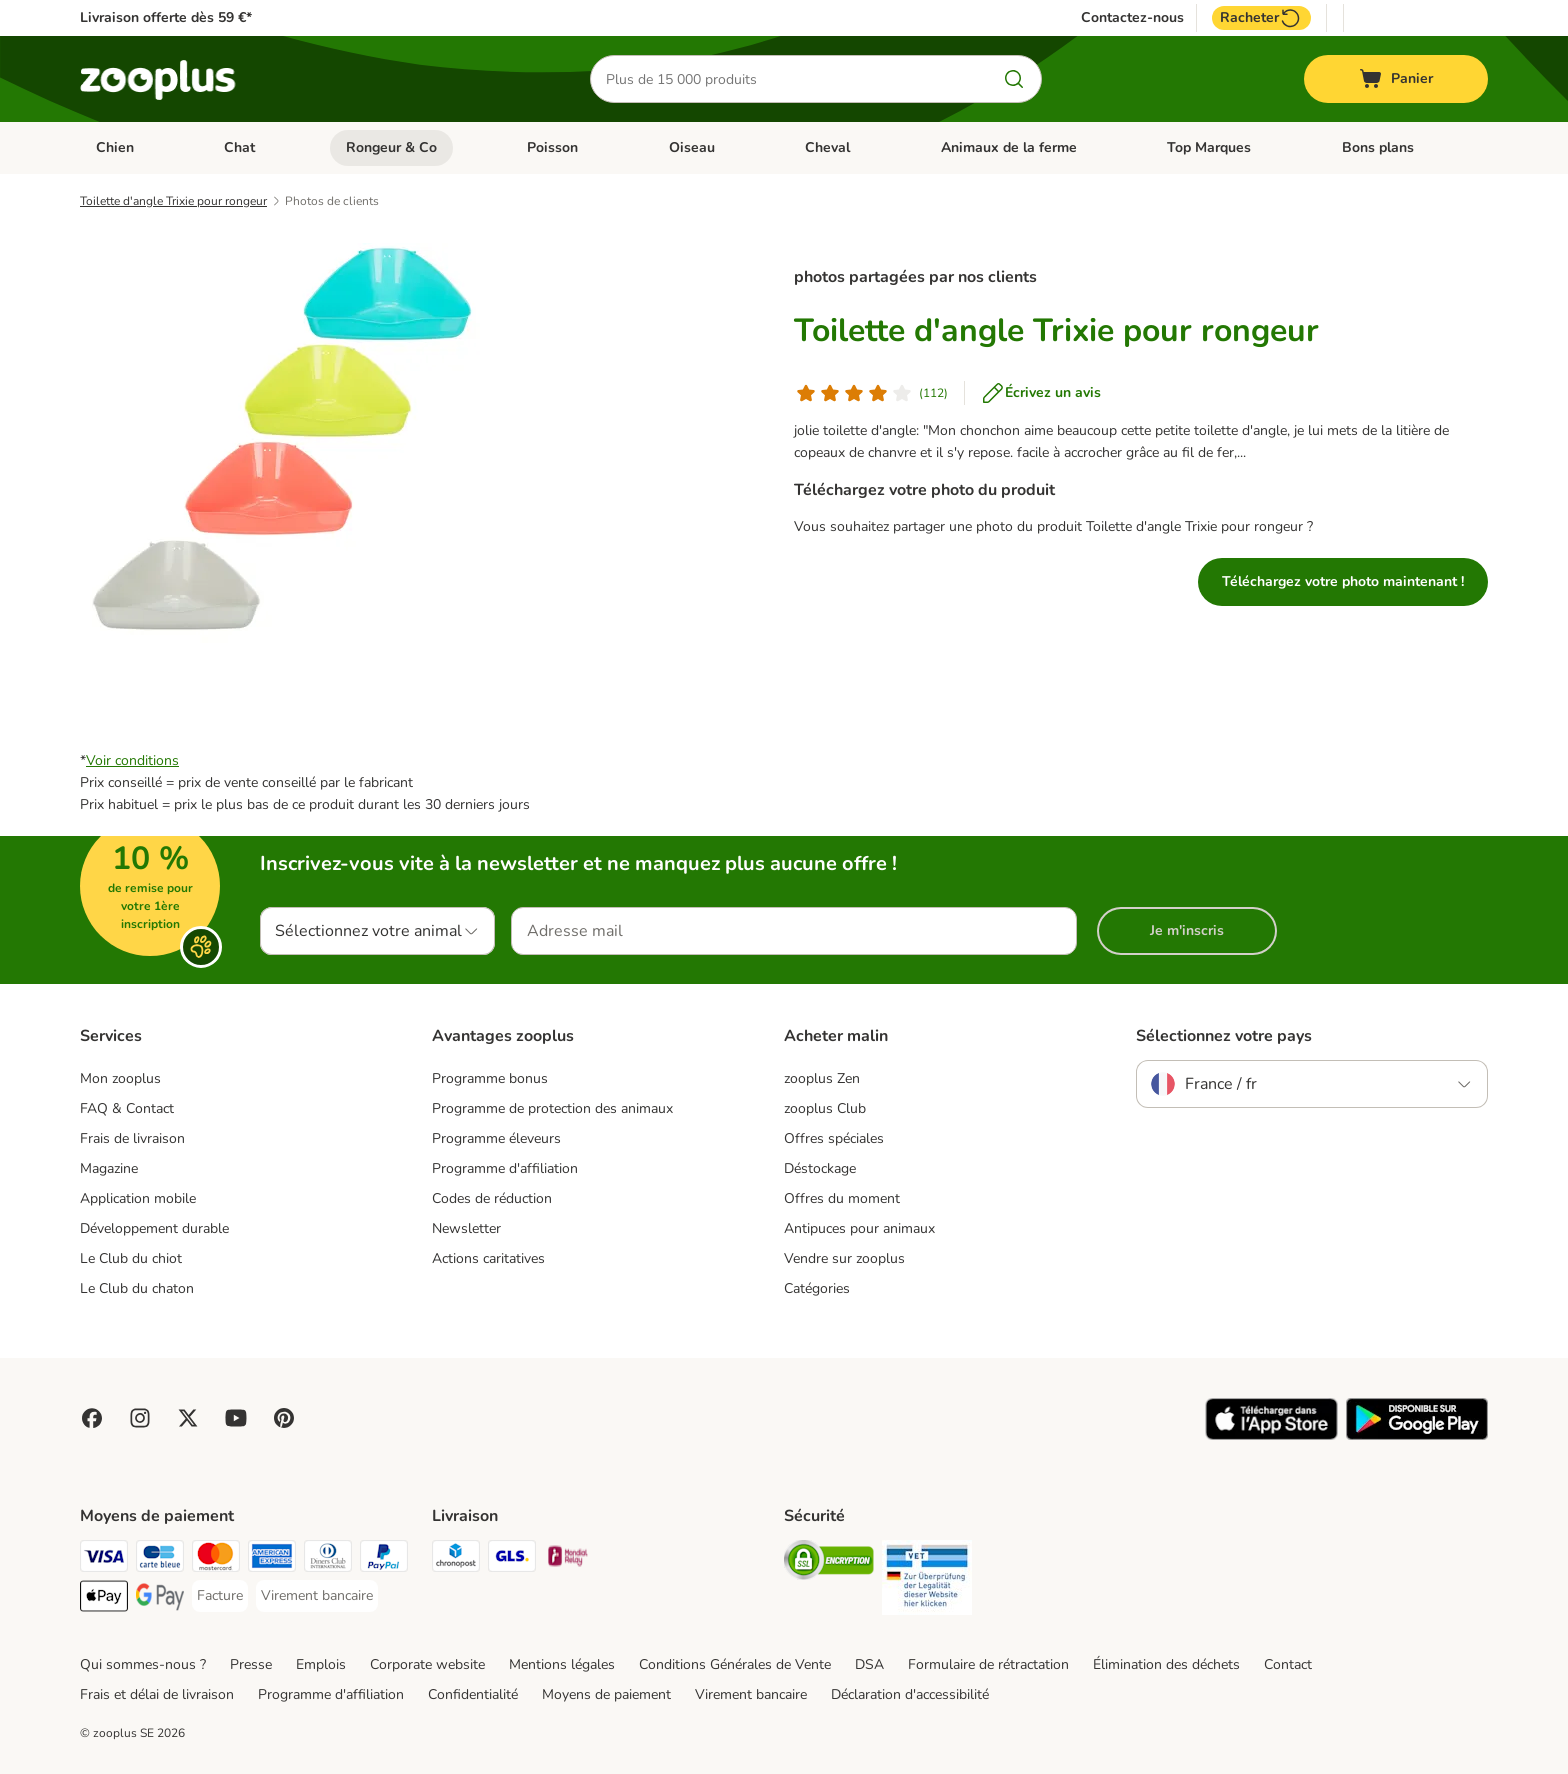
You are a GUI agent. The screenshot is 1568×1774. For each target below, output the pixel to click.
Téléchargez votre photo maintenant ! (1343, 581)
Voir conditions (132, 760)
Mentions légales (562, 1664)
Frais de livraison (132, 1138)
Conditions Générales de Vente (735, 1664)
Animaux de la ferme (1009, 147)
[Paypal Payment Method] (384, 1559)
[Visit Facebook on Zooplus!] (92, 1418)
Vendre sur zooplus (844, 1258)
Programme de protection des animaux (552, 1108)
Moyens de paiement (606, 1694)
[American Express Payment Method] (272, 1559)
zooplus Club (825, 1108)
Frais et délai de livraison (157, 1694)
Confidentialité (473, 1694)
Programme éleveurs (496, 1138)
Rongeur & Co (391, 147)
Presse (251, 1664)
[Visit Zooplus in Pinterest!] (284, 1418)
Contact (1288, 1664)
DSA (869, 1664)
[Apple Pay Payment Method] (104, 1599)
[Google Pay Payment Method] (160, 1599)
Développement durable (154, 1228)
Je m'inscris (1187, 930)
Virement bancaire (751, 1694)
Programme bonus (490, 1078)
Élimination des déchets (1166, 1664)
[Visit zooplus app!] (1271, 1435)
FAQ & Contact (127, 1108)
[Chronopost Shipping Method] (456, 1559)
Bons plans (1378, 147)
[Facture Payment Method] (220, 1596)
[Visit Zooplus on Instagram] (140, 1418)
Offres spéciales (834, 1138)
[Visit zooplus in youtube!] (236, 1418)
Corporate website (427, 1664)
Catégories (817, 1288)
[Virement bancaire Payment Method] (317, 1596)
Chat (239, 147)
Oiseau (692, 147)
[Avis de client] (871, 393)
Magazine (109, 1168)
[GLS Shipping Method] (512, 1559)
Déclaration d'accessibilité (910, 1694)
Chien (115, 147)
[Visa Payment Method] (104, 1559)
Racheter (1261, 18)
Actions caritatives (488, 1258)
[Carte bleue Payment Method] (160, 1559)
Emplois (321, 1664)
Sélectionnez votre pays (1224, 1036)
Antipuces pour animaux (859, 1228)
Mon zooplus (120, 1078)
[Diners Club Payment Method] (328, 1559)
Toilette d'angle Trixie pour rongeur (173, 201)
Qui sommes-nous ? (143, 1664)
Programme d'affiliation (505, 1168)
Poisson (552, 147)
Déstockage (820, 1168)
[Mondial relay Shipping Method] (568, 1559)
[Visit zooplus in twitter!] (188, 1418)
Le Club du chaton (137, 1288)
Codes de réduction (492, 1198)
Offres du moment (842, 1198)
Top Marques (1209, 147)
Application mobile (138, 1198)
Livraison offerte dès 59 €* (166, 17)
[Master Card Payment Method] (216, 1559)
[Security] (829, 1563)
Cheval (827, 147)
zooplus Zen (822, 1078)
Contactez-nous (1132, 18)
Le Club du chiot (131, 1258)
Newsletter (466, 1228)
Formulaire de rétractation (988, 1664)
